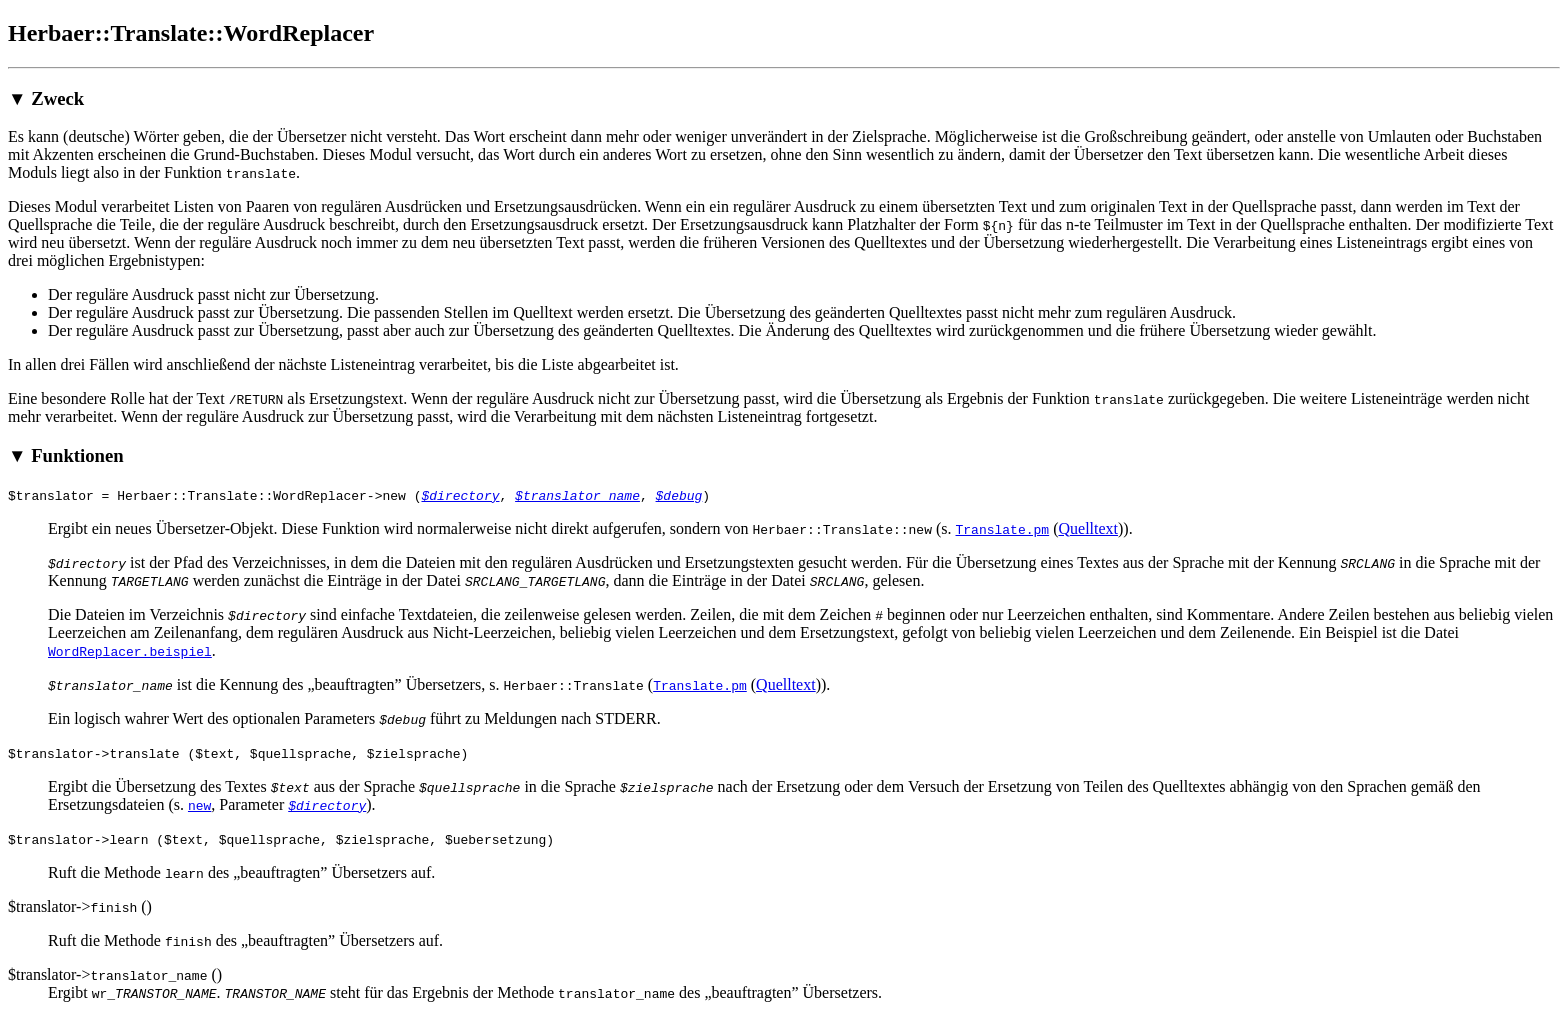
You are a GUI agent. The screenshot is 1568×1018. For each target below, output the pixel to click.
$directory (460, 495)
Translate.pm (1002, 529)
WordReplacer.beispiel (130, 651)
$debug (678, 495)
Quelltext (1088, 528)
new (199, 805)
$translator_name (577, 495)
